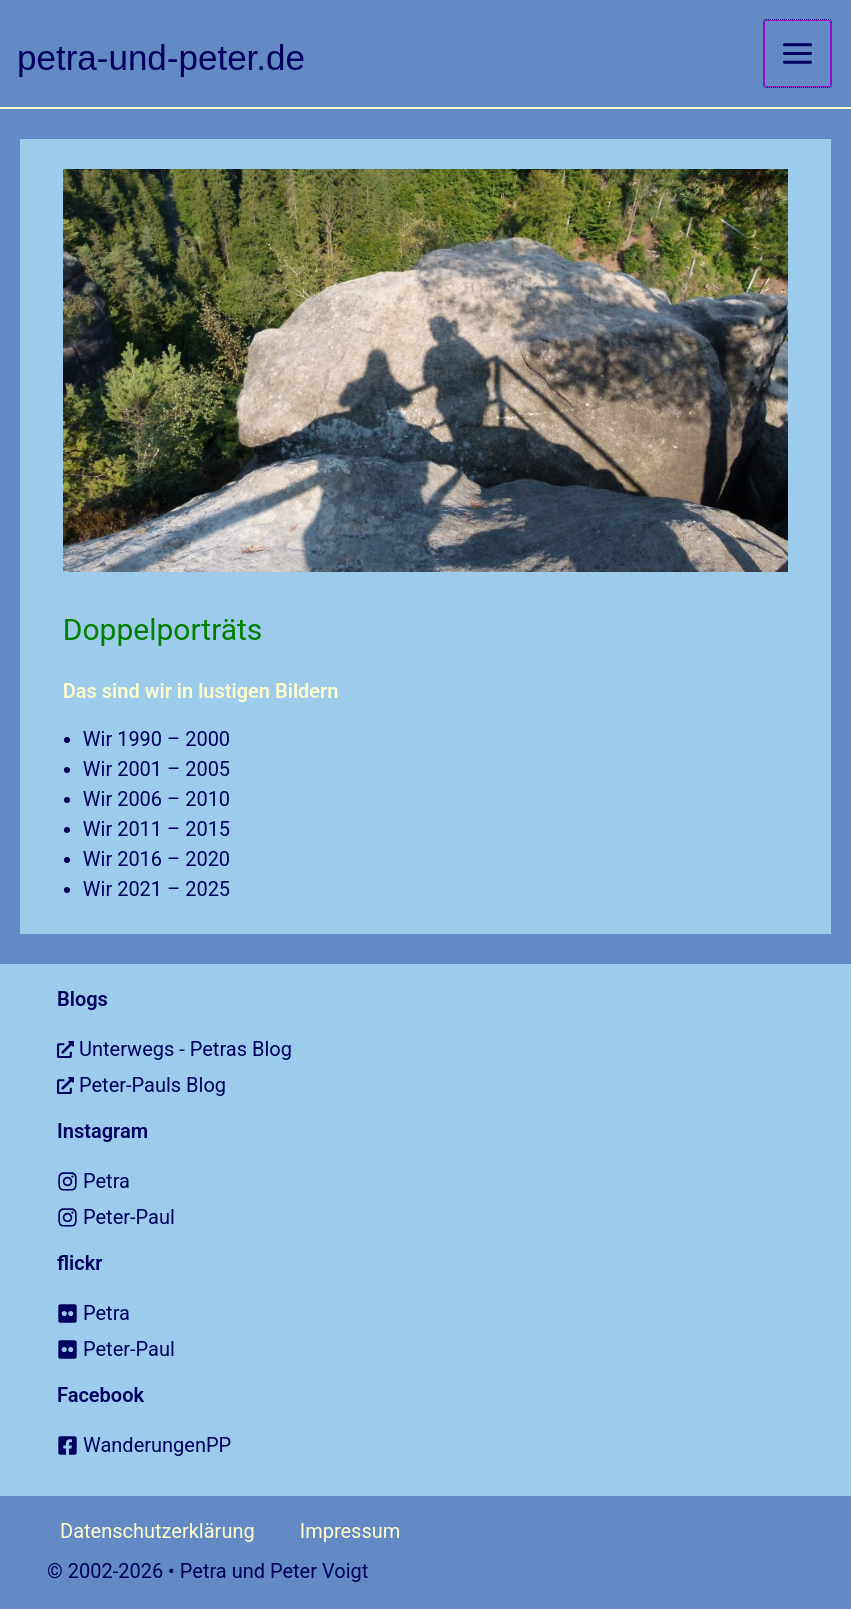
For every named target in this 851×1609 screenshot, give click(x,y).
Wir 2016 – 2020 (156, 859)
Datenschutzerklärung (157, 1531)
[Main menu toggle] (797, 53)
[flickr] (454, 1313)
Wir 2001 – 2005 (156, 769)
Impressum (350, 1531)
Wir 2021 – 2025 (156, 889)
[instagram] (454, 1181)
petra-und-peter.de (161, 57)
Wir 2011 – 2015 (156, 829)
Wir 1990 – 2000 (156, 739)
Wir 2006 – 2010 (156, 799)
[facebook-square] (454, 1445)
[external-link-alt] (454, 1049)
